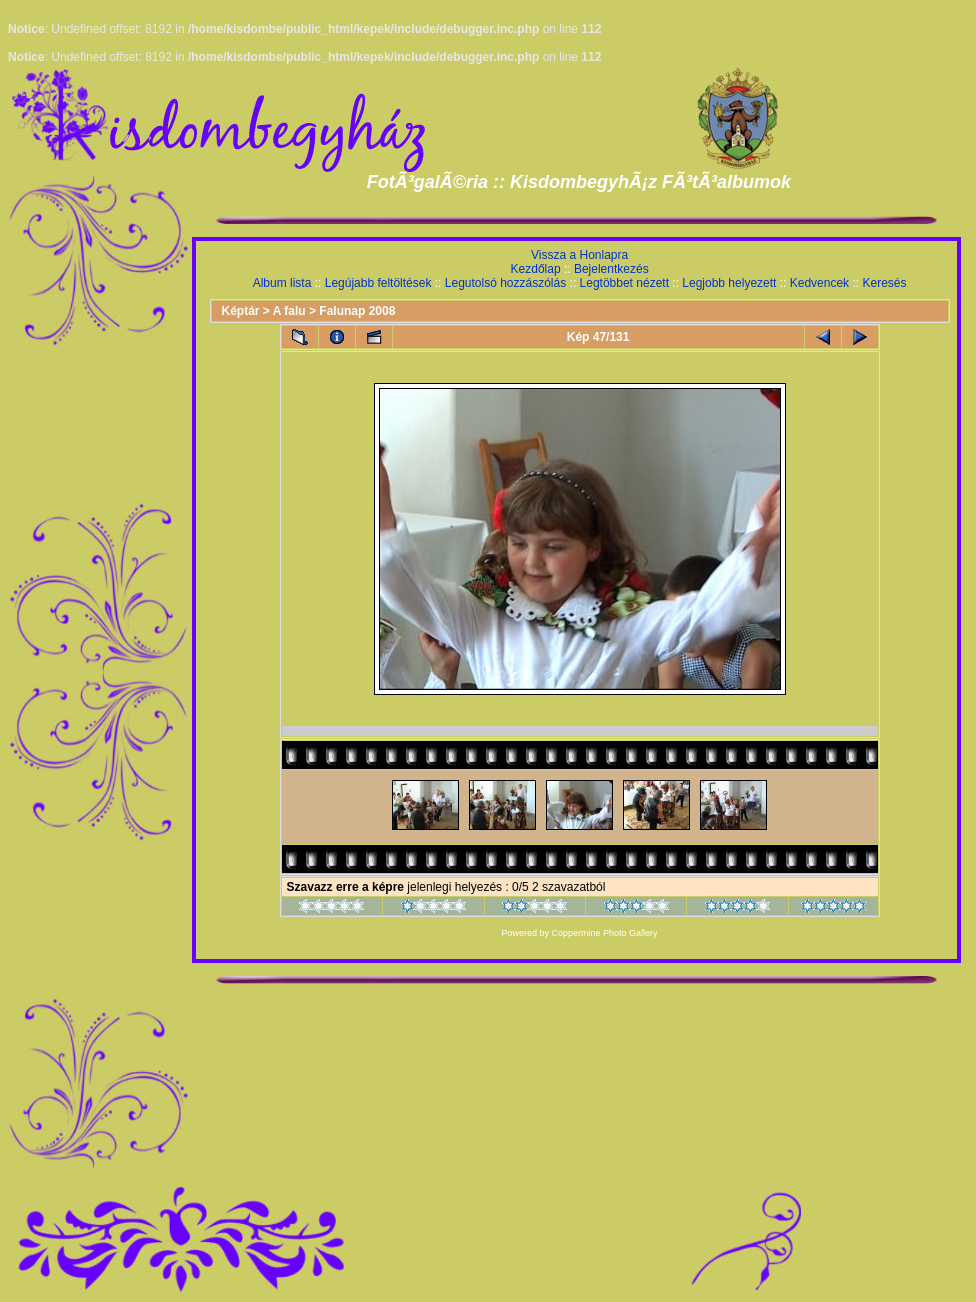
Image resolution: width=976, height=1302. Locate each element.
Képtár (241, 311)
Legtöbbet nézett (624, 283)
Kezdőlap (536, 269)
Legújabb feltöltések (378, 283)
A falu (289, 311)
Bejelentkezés (611, 269)
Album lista (282, 283)
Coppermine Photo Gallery (605, 933)
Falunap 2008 (357, 311)
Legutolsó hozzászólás (505, 283)
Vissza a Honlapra (579, 255)
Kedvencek (819, 283)
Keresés (884, 283)
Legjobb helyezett (729, 283)
